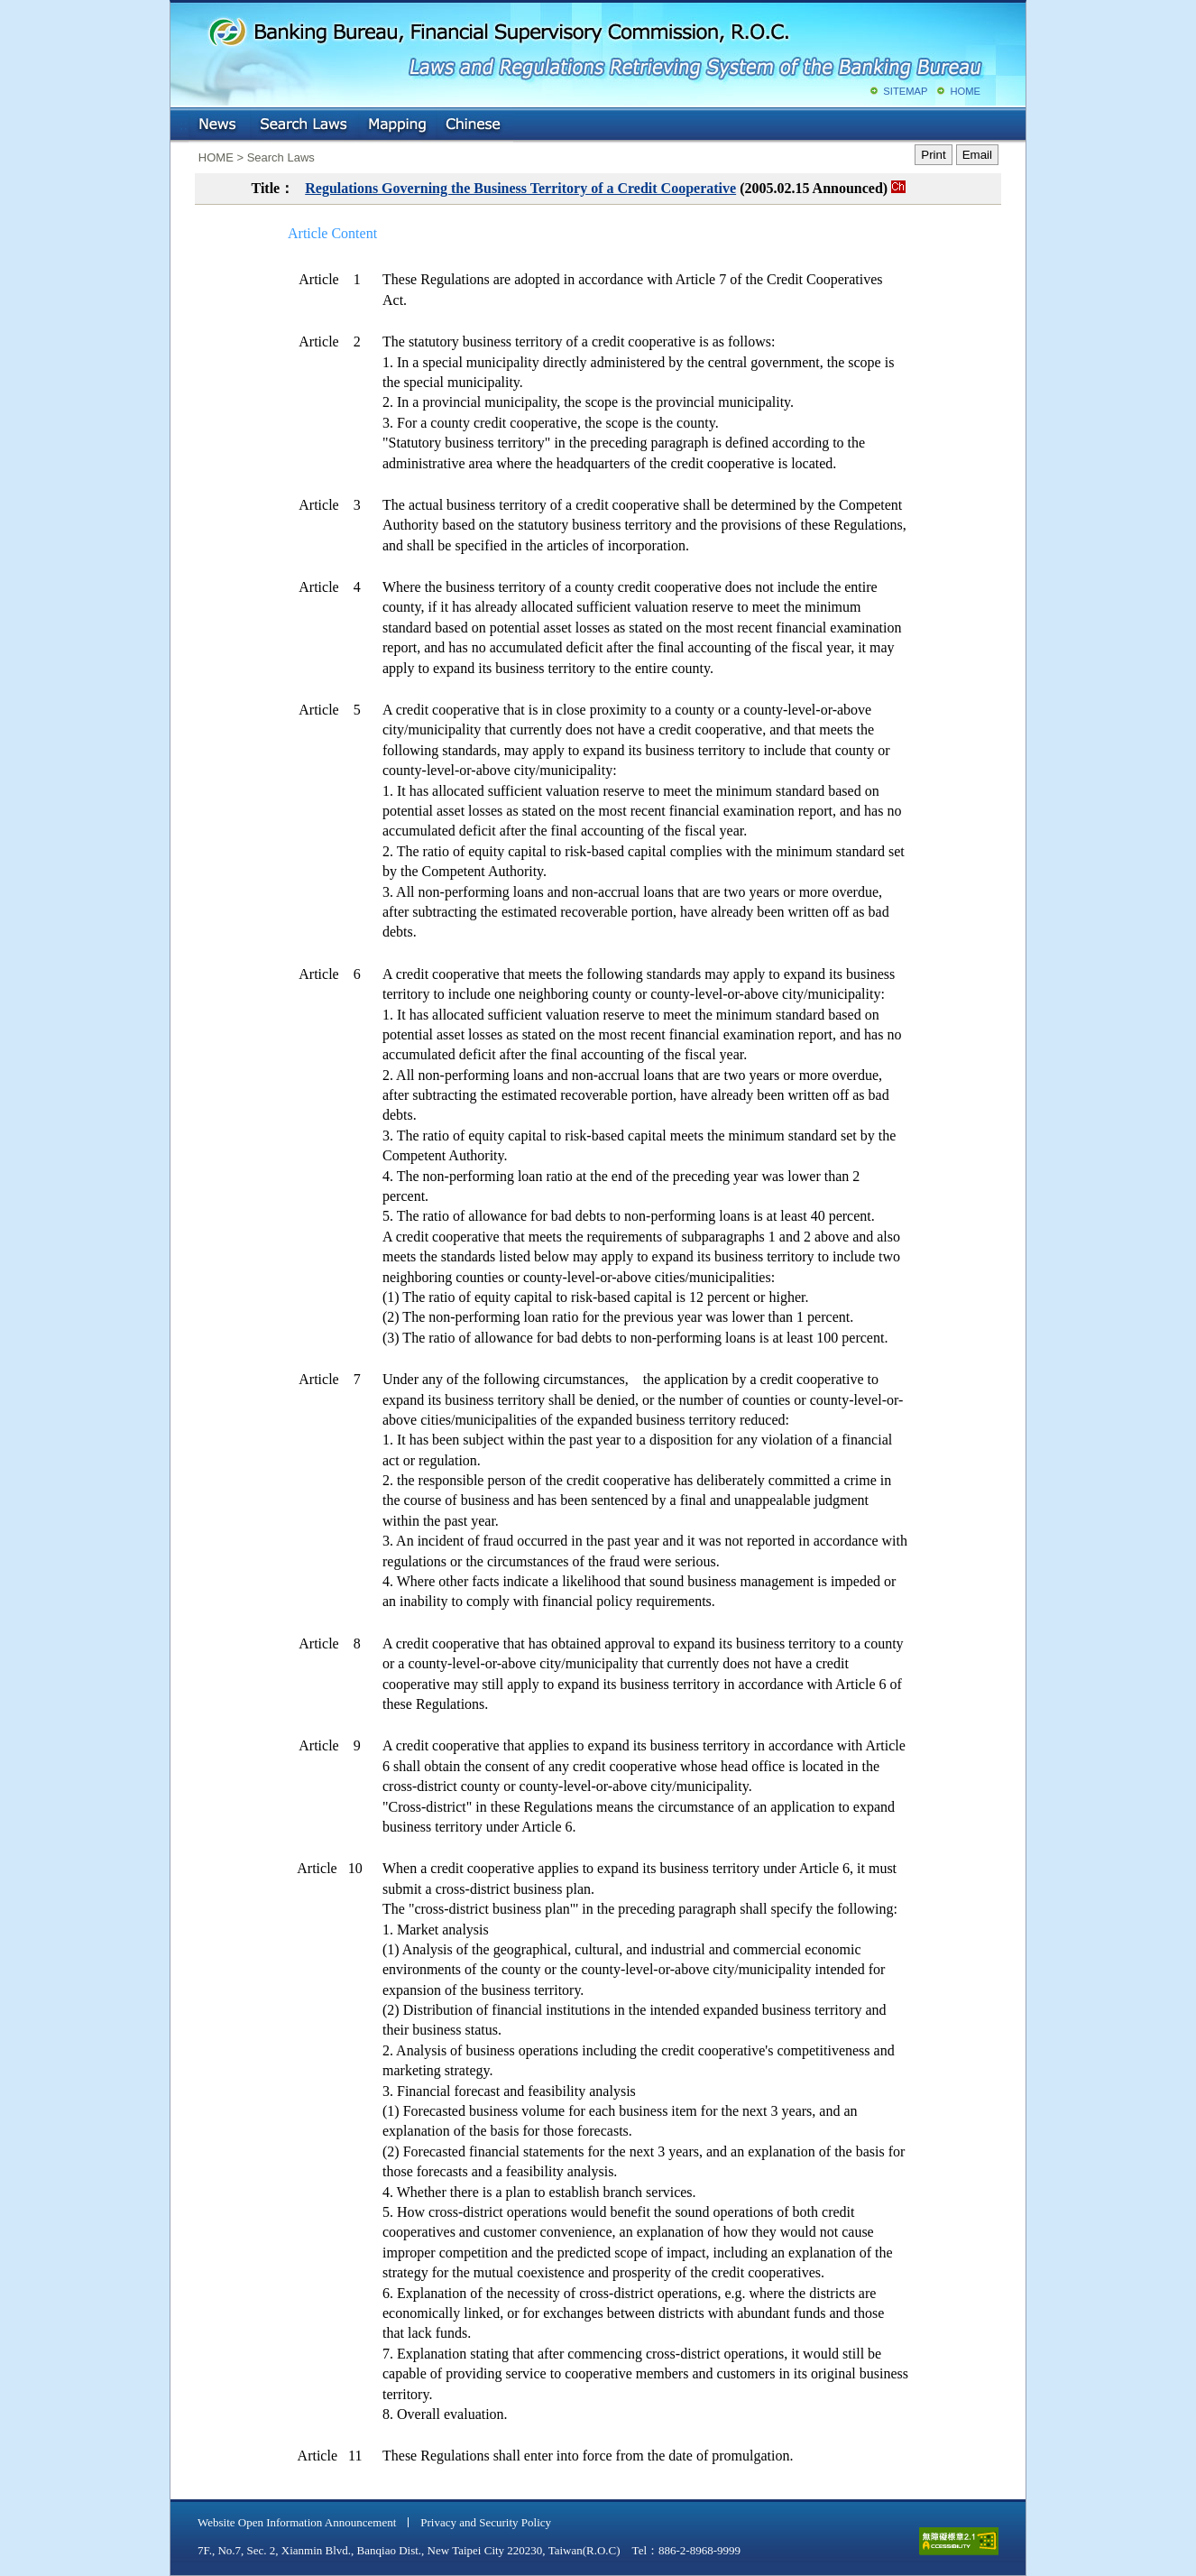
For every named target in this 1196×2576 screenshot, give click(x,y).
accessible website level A (958, 2541)
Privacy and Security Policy (485, 2522)
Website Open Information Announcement (297, 2522)
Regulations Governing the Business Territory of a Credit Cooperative (520, 188)
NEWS (219, 125)
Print (933, 155)
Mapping (397, 125)
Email (977, 155)
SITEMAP (905, 91)
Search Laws (304, 125)
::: (183, 121)
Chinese (474, 125)
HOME (965, 91)
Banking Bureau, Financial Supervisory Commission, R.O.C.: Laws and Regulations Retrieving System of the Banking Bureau (594, 45)
